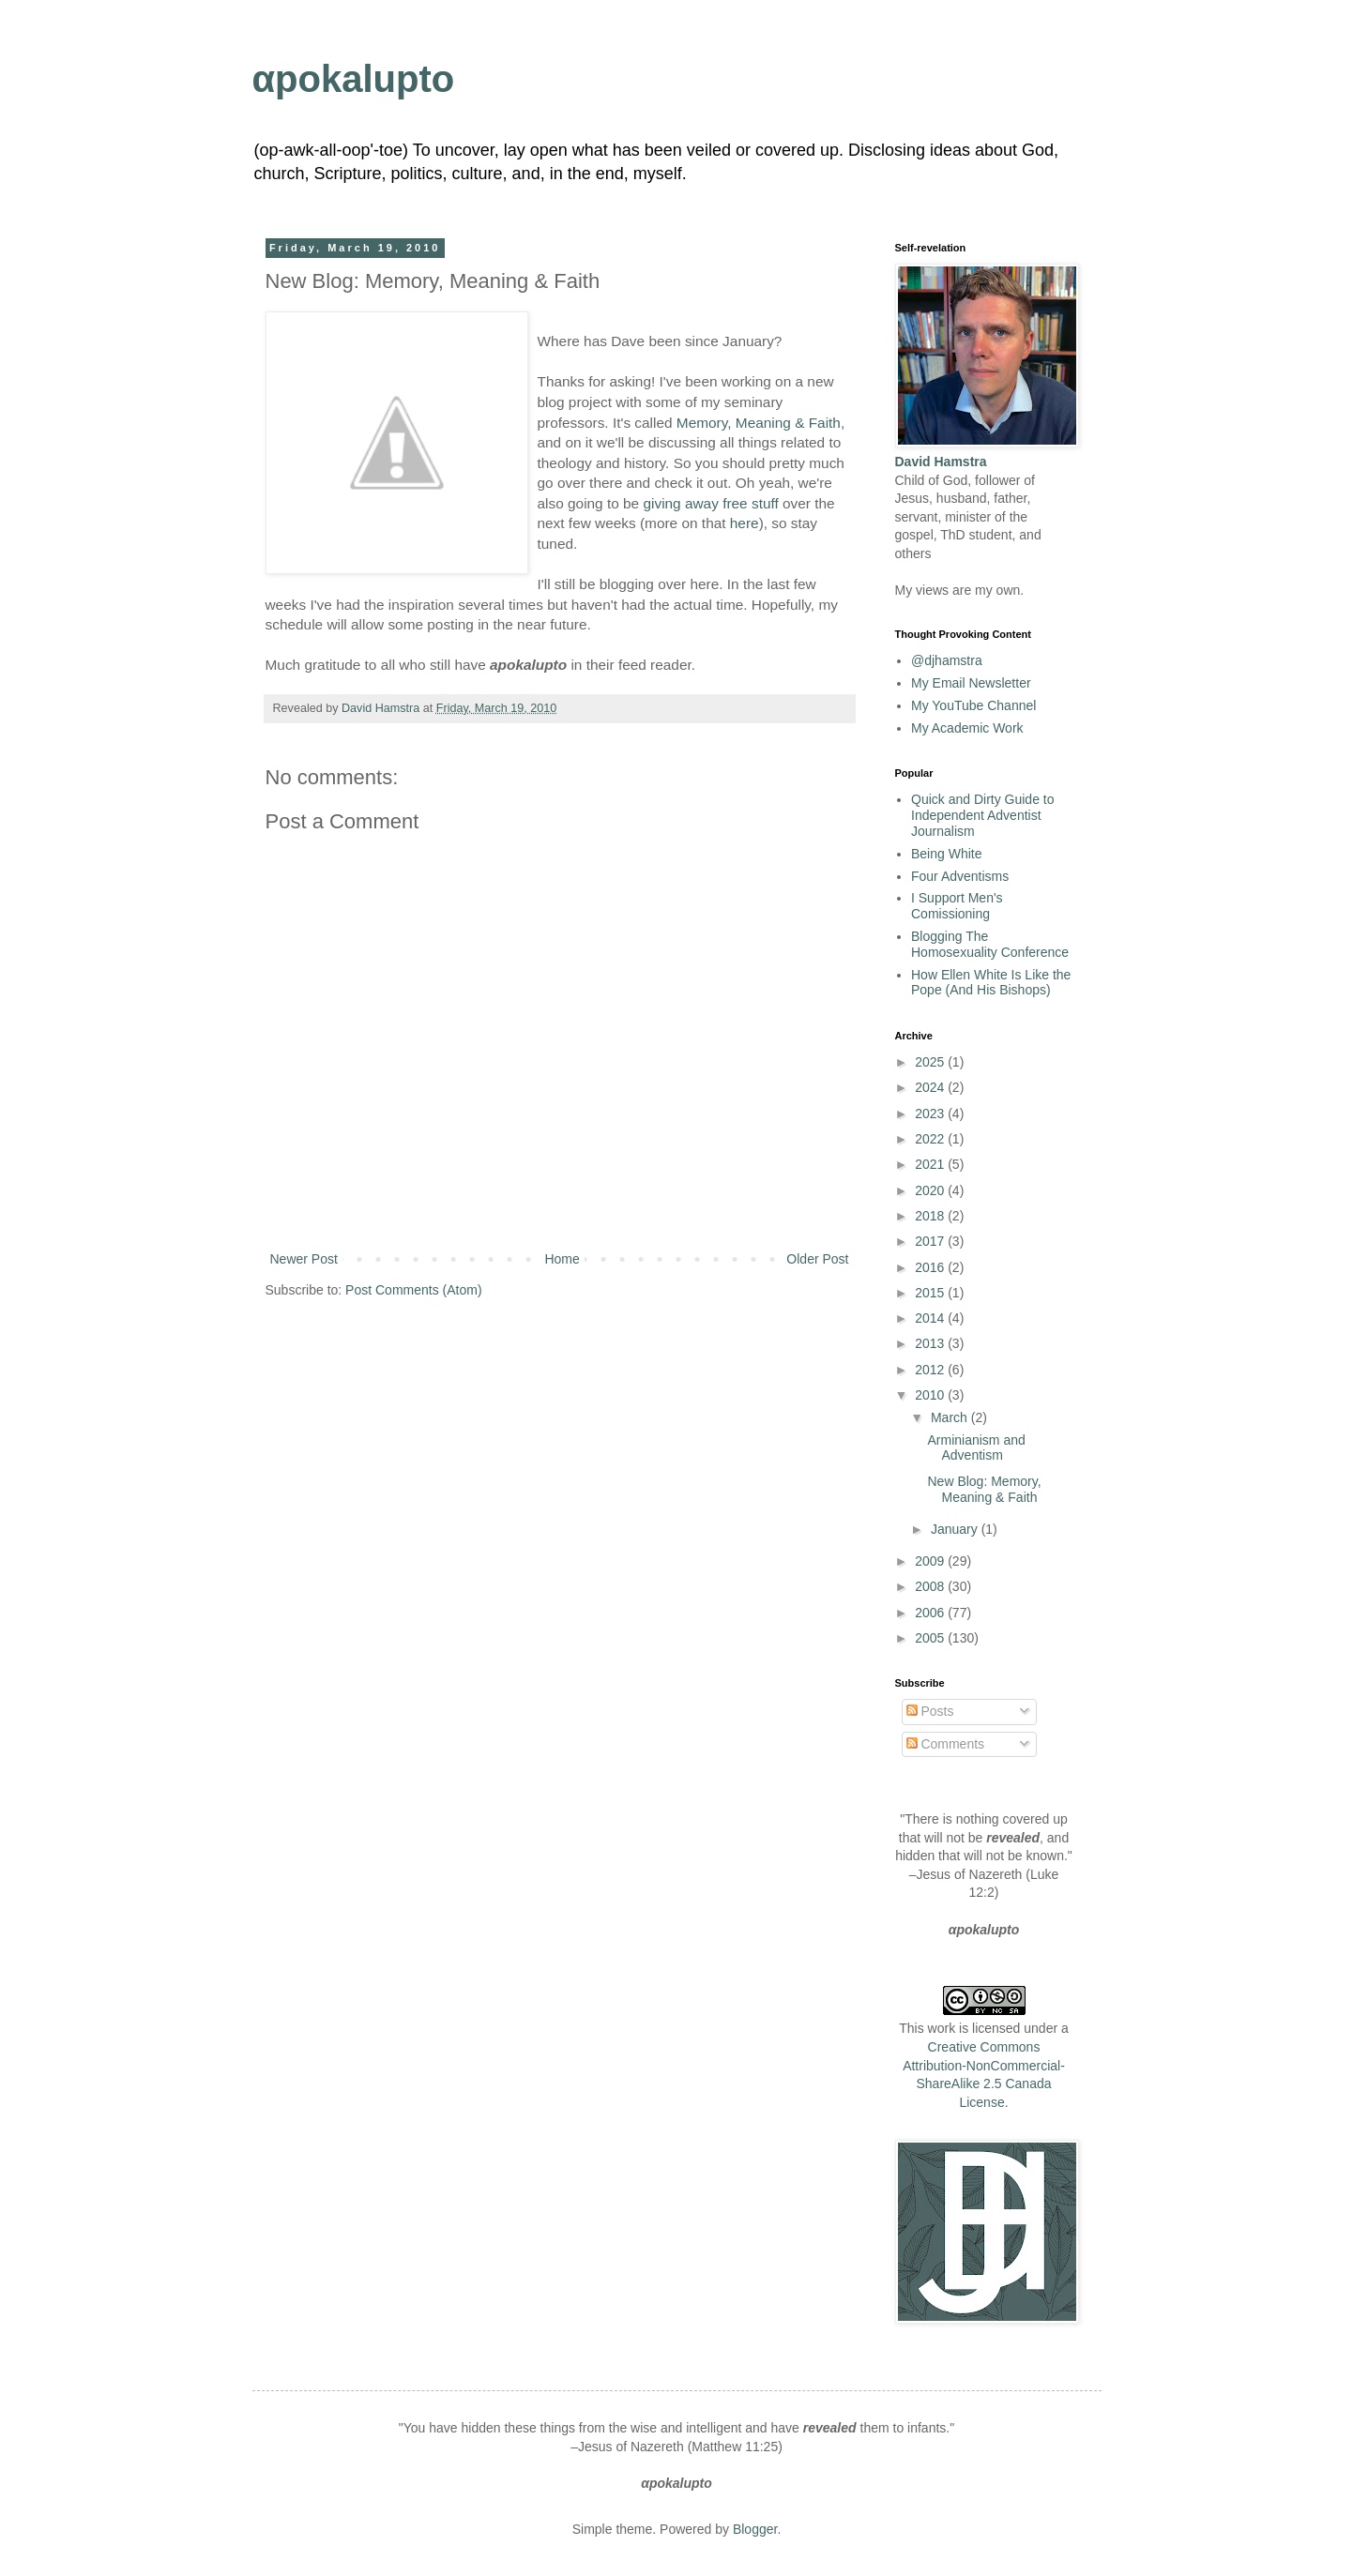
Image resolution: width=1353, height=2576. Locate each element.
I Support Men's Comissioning (957, 905)
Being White (946, 853)
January (956, 1529)
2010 (931, 1394)
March (951, 1417)
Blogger (755, 2529)
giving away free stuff (710, 503)
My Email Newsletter (971, 682)
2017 (931, 1241)
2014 (931, 1318)
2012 (931, 1369)
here (744, 523)
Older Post (817, 1258)
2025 (931, 1061)
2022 (931, 1138)
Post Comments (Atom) (413, 1289)
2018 (931, 1215)
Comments (945, 1743)
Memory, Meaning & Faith (758, 423)
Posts (930, 1711)
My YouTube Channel (973, 705)
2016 (931, 1267)
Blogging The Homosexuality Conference (990, 944)
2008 (931, 1586)
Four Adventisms (960, 876)
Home (561, 1258)
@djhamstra (946, 660)
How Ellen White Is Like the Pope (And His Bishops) (991, 982)
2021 (931, 1164)
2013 (931, 1343)
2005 (931, 1637)
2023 (931, 1113)
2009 (931, 1560)
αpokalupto (353, 78)
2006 (931, 1612)
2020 (931, 1190)
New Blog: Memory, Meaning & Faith (984, 1489)
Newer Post (304, 1258)
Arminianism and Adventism (976, 1447)
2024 (931, 1087)
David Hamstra (382, 708)
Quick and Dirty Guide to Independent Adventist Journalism (983, 815)
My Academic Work (967, 727)
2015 (931, 1292)
